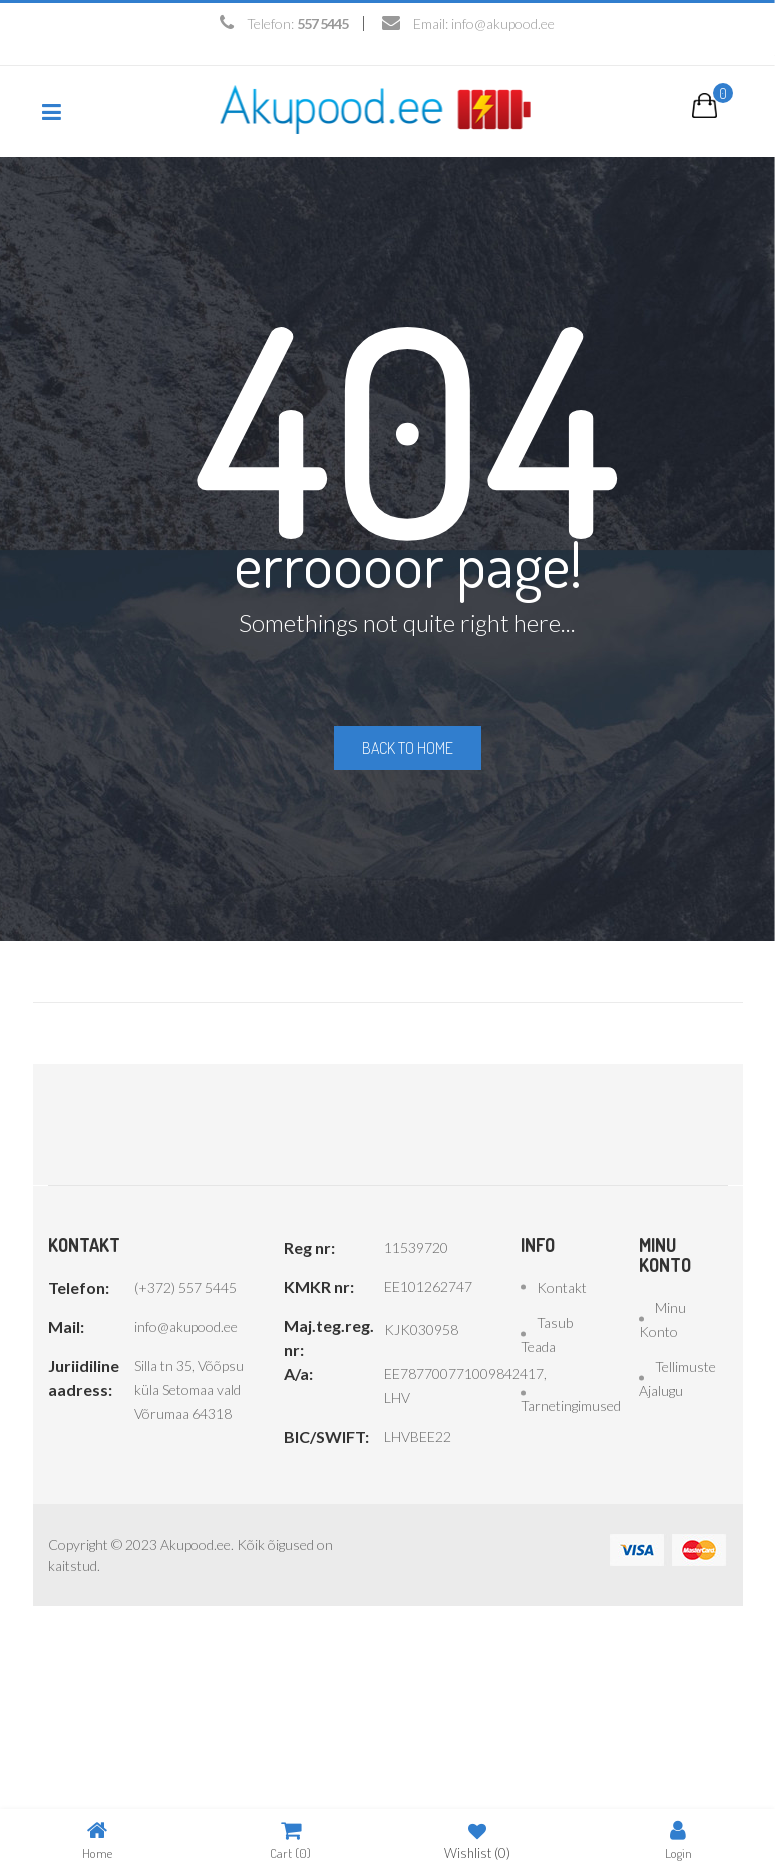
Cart (290, 1839)
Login (678, 1839)
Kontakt (562, 1285)
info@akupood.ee (503, 23)
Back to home (407, 747)
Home (97, 1839)
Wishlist (477, 1839)
